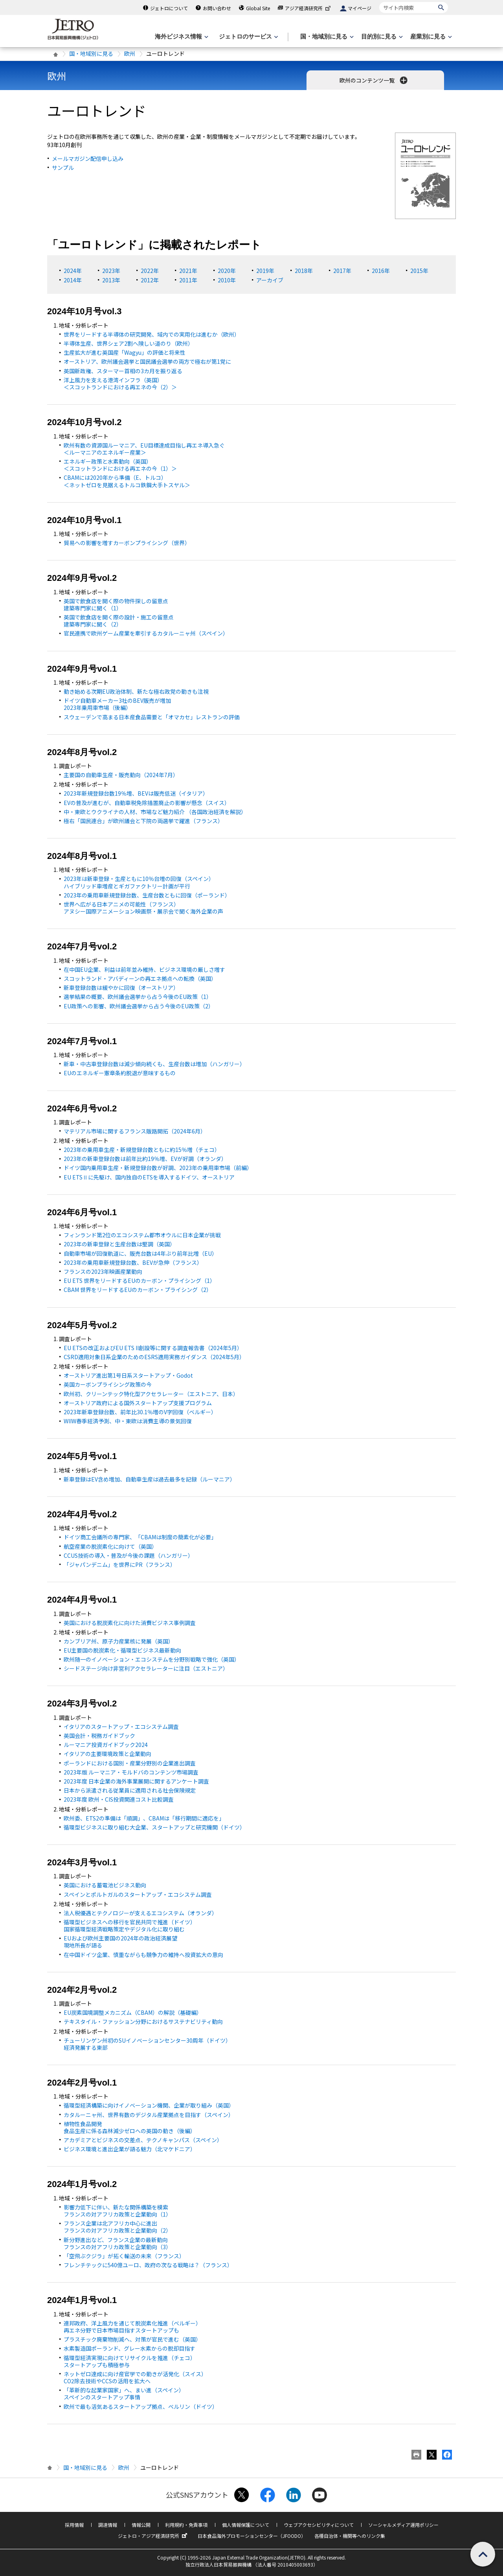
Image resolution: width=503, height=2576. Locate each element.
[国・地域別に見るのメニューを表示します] (326, 36)
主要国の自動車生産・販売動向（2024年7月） (121, 775)
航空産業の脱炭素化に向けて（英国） (110, 1546)
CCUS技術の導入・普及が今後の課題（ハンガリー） (128, 1555)
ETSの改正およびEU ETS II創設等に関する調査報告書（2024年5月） (153, 1348)
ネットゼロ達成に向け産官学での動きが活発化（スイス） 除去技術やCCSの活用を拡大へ (135, 2377)
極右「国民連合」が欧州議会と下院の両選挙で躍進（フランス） (143, 821)
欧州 (129, 53)
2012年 (150, 280)
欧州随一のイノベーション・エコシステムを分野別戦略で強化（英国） (152, 1659)
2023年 (111, 271)
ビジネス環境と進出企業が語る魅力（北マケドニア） (130, 2149)
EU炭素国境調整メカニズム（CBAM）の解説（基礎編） (133, 2012)
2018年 (304, 271)
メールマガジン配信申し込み (87, 158)
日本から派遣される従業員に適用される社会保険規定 (130, 1790)
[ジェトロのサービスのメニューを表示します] (248, 36)
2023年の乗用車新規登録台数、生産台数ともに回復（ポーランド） (147, 895)
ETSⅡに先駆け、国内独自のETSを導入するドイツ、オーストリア (149, 1177)
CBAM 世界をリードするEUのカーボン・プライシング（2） (138, 1290)
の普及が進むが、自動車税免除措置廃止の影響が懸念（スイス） (147, 803)
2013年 (111, 280)
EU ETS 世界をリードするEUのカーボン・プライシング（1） (139, 1280)
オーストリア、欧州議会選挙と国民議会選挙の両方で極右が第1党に (147, 361)
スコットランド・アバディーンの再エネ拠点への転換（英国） (140, 978)
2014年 (73, 280)
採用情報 (74, 2524)
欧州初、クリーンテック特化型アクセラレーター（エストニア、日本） (151, 1394)
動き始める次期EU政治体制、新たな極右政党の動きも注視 (136, 691)
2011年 (188, 280)
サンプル (63, 167)
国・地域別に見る (91, 53)
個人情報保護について (245, 2524)
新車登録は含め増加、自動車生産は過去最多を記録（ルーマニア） (149, 1479)
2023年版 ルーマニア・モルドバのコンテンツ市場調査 (131, 1772)
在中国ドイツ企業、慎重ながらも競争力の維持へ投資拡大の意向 (143, 1955)
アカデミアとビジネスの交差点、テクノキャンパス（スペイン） (143, 2140)
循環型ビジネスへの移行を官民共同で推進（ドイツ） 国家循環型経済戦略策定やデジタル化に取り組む (130, 1925)
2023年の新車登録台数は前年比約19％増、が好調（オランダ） (145, 1159)
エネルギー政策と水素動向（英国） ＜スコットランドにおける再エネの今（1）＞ (120, 464)
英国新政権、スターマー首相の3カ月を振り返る (123, 371)
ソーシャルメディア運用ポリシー (403, 2524)
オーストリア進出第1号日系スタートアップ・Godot (128, 1375)
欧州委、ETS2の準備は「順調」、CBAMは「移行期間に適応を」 (144, 1818)
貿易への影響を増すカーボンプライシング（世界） (127, 543)
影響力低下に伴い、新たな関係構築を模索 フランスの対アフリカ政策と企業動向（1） (117, 2210)
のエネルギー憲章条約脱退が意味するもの (120, 1073)
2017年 (342, 271)
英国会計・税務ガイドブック (99, 1735)
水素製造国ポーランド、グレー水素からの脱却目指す (129, 2348)
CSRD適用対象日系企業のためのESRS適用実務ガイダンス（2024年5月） (154, 1357)
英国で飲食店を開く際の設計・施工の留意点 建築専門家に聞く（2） (119, 620)
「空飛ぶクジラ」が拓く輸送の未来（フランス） (124, 2256)
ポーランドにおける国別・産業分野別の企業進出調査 (130, 1763)
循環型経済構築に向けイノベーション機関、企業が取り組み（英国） (149, 2105)
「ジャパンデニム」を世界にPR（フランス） (120, 1564)
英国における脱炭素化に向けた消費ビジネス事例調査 (130, 1623)
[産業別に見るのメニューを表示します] (430, 36)
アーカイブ (269, 280)
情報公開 (141, 2524)
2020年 (227, 271)
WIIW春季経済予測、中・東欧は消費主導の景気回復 (128, 1421)
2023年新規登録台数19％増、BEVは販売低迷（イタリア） (136, 793)
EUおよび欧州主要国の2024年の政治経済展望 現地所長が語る (120, 1941)
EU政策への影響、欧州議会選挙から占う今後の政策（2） (139, 1006)
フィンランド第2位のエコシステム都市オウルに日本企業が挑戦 (142, 1235)
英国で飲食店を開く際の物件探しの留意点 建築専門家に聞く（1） (116, 604)
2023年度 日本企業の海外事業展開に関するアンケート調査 (136, 1781)
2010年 (227, 280)
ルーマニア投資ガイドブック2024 (106, 1745)
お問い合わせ (217, 8)
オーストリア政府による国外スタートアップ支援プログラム (138, 1403)
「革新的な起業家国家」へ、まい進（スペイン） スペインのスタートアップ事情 (124, 2393)
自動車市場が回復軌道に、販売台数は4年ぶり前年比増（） (140, 1253)
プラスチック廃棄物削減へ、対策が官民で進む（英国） (132, 2339)
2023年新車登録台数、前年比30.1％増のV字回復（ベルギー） (140, 1412)
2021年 (188, 271)
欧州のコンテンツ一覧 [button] (374, 80)
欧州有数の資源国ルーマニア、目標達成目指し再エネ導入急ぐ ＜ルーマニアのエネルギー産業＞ (144, 448)
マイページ (359, 8)
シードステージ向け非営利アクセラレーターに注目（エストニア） (146, 1668)
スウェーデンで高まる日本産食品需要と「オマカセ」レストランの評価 (152, 717)
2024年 (73, 271)
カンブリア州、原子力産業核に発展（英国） (119, 1641)
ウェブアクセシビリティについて (319, 2524)
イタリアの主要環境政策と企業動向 (107, 1754)
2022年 (150, 271)
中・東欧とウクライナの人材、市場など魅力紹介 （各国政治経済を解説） (155, 812)
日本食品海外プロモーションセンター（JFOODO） (252, 2535)
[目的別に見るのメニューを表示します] (381, 36)
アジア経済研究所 (308, 8)
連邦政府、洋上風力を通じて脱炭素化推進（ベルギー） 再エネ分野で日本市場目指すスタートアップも (132, 2326)
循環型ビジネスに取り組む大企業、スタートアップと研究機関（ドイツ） (154, 1827)
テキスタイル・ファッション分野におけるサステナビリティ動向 (143, 2021)
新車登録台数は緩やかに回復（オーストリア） (121, 987)
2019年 (265, 271)
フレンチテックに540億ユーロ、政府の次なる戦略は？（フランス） (148, 2265)
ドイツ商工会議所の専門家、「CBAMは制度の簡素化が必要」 (140, 1537)
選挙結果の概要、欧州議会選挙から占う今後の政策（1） (138, 997)
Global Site (258, 8)
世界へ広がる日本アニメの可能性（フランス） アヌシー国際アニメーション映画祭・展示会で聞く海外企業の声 (143, 907)
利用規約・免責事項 (186, 2524)
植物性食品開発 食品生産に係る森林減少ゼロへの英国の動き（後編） (130, 2127)
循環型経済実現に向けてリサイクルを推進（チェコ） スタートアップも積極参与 (130, 2361)
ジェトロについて (169, 8)
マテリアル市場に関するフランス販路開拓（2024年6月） (135, 1131)
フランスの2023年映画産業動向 (103, 1271)
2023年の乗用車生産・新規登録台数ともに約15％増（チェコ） (142, 1149)
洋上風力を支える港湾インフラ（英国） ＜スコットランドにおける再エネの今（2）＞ (120, 383)
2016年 (381, 271)
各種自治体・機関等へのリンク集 (349, 2535)
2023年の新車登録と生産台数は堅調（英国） (119, 1244)
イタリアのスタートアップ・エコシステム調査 (121, 1726)
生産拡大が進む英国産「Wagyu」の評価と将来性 (124, 352)
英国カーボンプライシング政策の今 (108, 1384)
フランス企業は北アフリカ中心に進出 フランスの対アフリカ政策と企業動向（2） (117, 2226)
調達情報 (107, 2524)
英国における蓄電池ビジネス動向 (105, 1885)
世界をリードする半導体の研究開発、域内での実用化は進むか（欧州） (152, 334)
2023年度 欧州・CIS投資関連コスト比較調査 (119, 1799)
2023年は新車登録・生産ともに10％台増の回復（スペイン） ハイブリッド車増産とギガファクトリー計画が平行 (139, 882)
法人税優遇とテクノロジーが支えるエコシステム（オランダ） (140, 1913)
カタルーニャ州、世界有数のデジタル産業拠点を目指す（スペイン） (149, 2115)
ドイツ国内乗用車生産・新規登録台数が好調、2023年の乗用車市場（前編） (158, 1168)
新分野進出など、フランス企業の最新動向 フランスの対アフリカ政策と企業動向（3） (117, 2243)
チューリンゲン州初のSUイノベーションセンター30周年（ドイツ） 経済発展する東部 (147, 2043)
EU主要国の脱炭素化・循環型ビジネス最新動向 (122, 1650)
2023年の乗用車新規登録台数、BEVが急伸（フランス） (133, 1262)
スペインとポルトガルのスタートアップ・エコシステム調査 (138, 1894)
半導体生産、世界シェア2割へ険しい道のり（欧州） (128, 343)
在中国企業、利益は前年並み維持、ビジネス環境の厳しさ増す (144, 969)
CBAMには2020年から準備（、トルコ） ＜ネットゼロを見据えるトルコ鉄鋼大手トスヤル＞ (127, 481)
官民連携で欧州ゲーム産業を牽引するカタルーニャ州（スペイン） (146, 633)
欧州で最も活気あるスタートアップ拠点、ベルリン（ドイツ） (141, 2406)
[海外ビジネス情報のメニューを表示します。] (181, 36)
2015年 (419, 271)
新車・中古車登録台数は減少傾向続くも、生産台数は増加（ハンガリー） (154, 1064)
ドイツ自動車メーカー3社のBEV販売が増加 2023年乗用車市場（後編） (117, 704)
